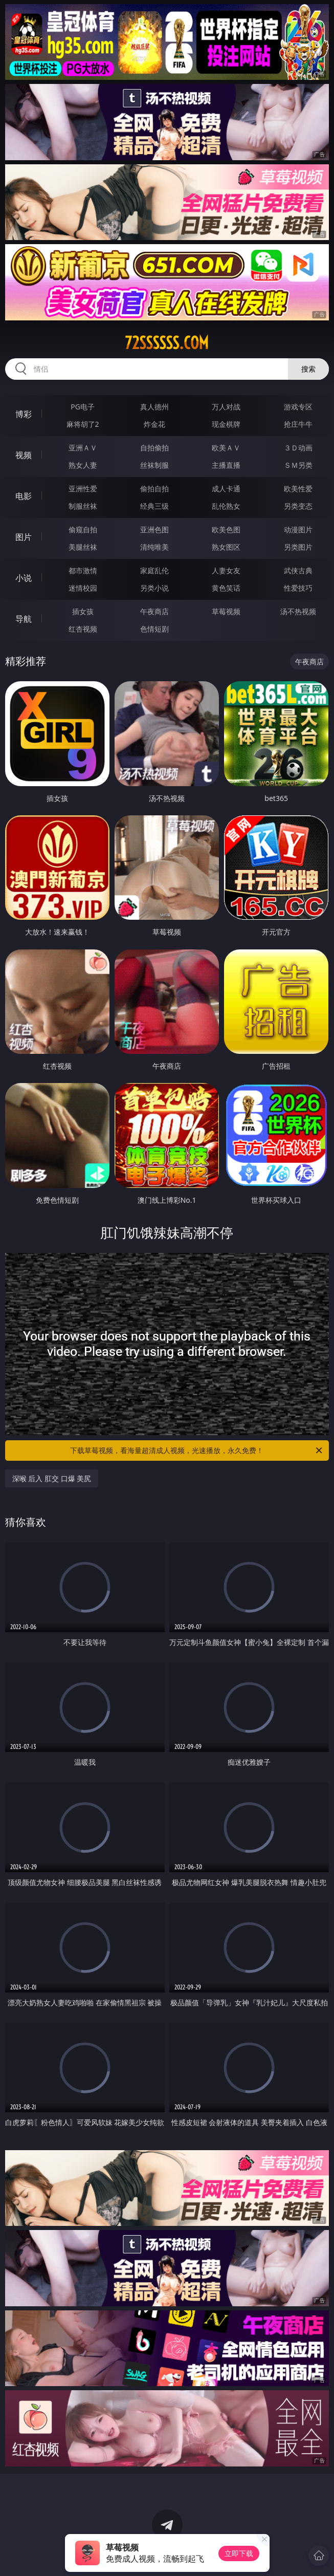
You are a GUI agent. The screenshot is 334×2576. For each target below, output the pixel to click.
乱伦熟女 (226, 506)
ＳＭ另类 (298, 465)
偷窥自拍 (83, 529)
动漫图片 (298, 529)
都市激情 (83, 570)
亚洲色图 (154, 529)
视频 (23, 455)
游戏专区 (298, 407)
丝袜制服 (154, 465)
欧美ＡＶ (226, 447)
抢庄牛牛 (298, 424)
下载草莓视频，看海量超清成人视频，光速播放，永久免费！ (197, 1450)
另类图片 (298, 547)
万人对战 (226, 407)
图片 (23, 537)
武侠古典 (298, 570)
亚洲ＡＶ (83, 447)
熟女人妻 (83, 465)
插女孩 (83, 611)
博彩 (23, 414)
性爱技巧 (298, 588)
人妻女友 (226, 570)
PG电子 (83, 407)
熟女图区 (226, 547)
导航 (23, 618)
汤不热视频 (298, 611)
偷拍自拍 (154, 488)
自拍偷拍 (154, 447)
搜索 (308, 369)
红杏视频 (83, 629)
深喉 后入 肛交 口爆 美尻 (52, 1478)
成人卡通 (226, 488)
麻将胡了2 (82, 424)
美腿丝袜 (83, 547)
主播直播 (226, 465)
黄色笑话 (226, 588)
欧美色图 (226, 529)
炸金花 (154, 424)
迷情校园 (83, 588)
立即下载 (239, 2553)
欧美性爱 (298, 488)
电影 (23, 496)
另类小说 (154, 588)
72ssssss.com (167, 343)
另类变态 (298, 506)
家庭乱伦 (154, 570)
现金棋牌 (226, 424)
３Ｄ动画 (298, 447)
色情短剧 (154, 629)
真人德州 (154, 407)
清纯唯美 (154, 547)
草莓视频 (226, 611)
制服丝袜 (83, 506)
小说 (23, 577)
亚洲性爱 (83, 488)
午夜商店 (154, 611)
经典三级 (154, 506)
